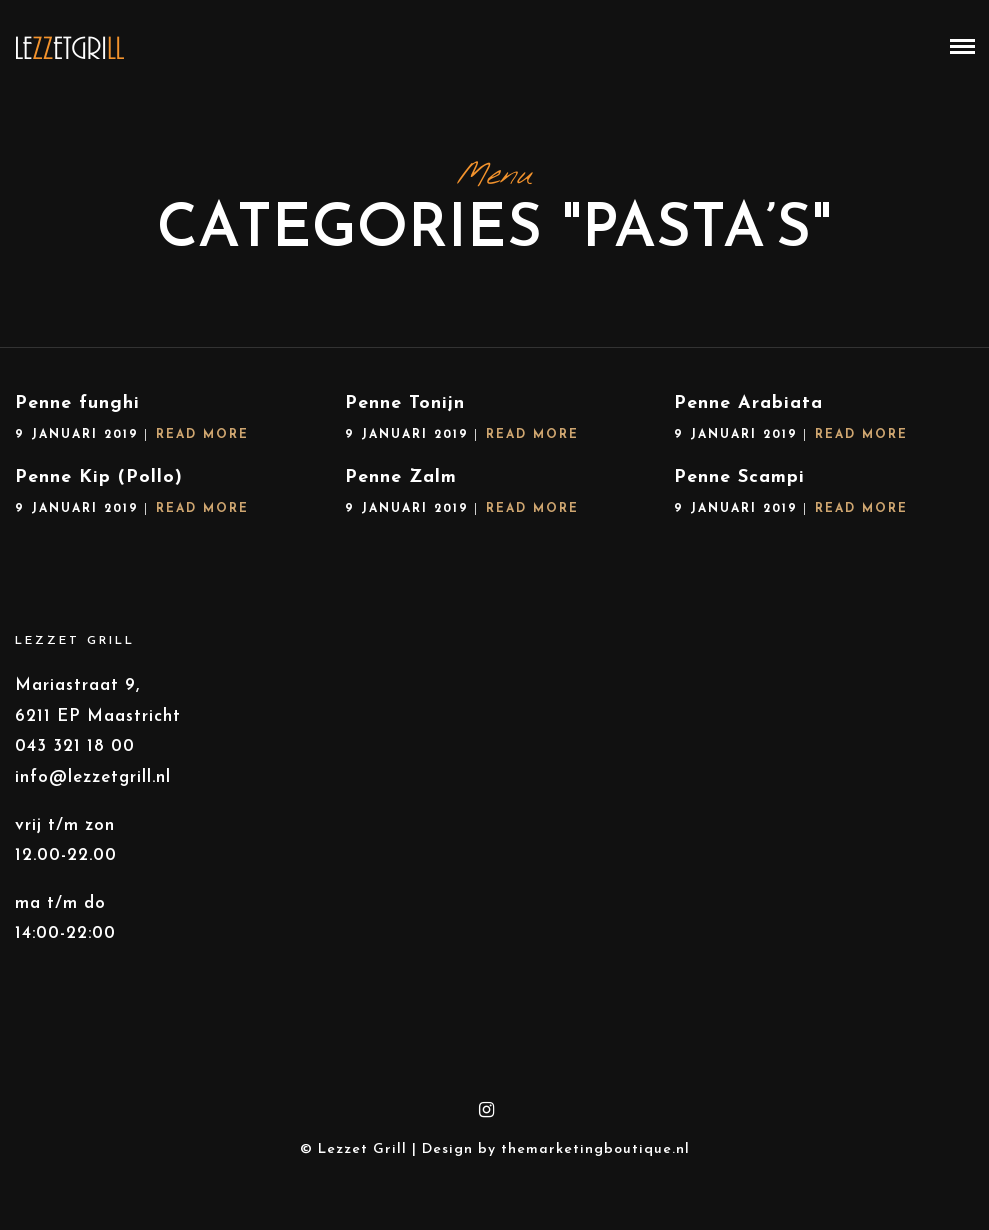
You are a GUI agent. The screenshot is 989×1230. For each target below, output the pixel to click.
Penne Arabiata (748, 403)
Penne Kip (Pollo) (99, 477)
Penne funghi (77, 403)
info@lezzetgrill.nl (93, 777)
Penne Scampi (739, 477)
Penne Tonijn (405, 403)
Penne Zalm (401, 477)
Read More (202, 435)
